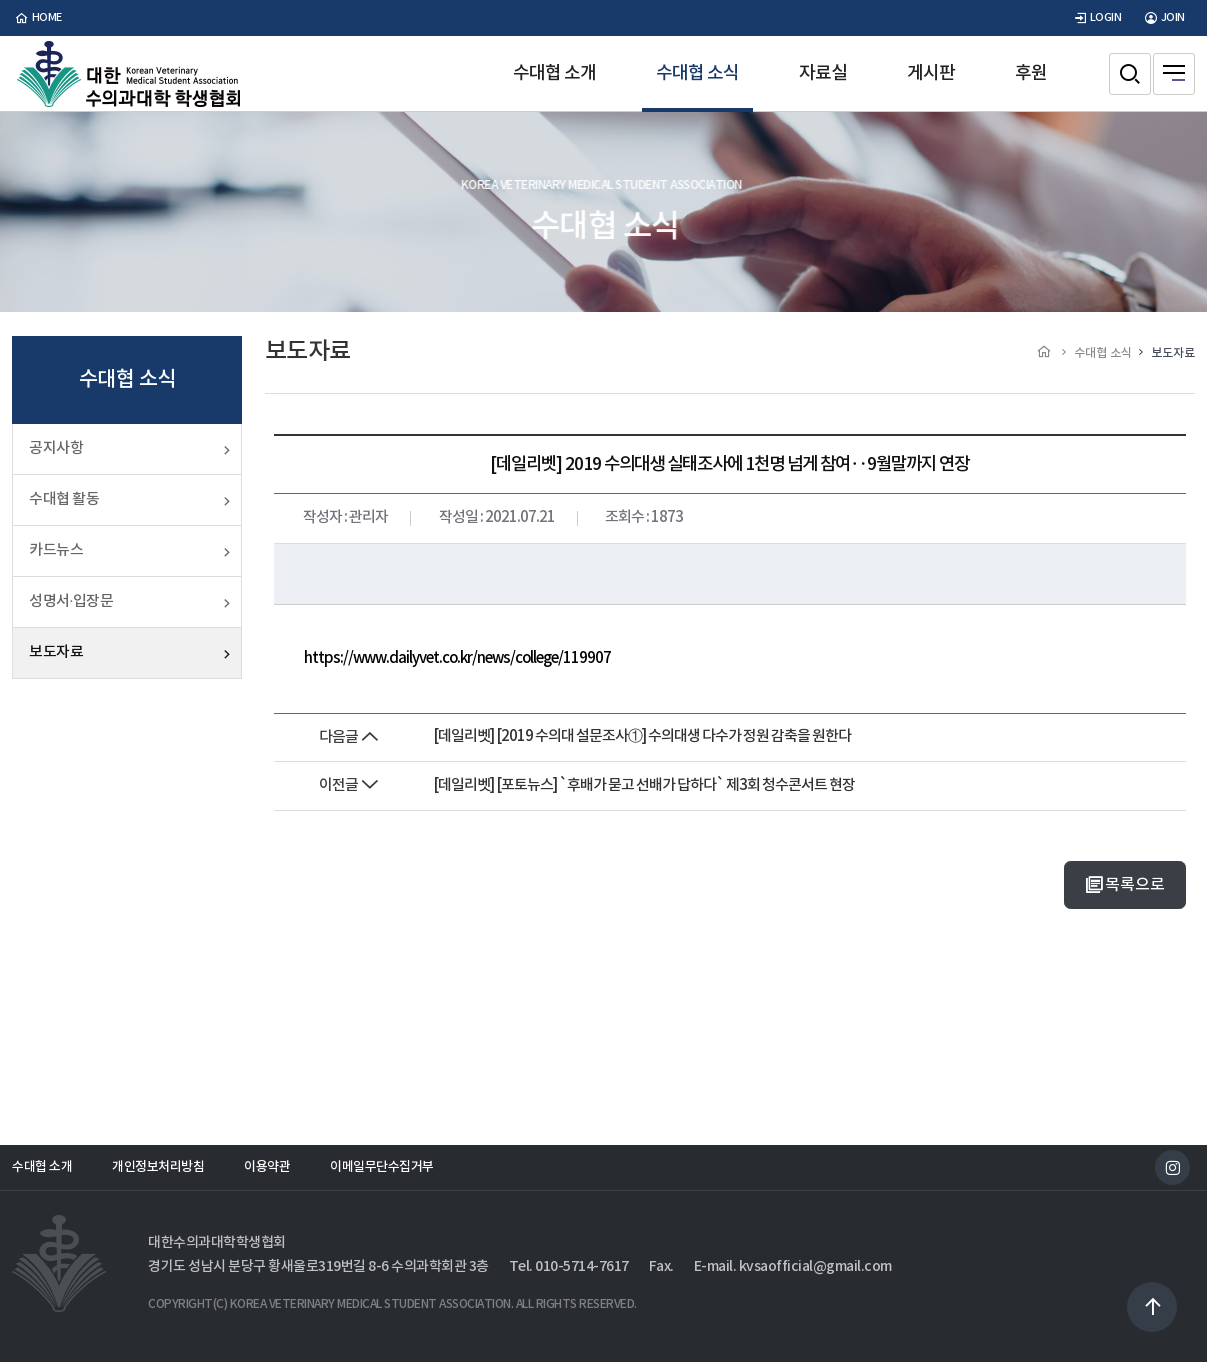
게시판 (931, 73)
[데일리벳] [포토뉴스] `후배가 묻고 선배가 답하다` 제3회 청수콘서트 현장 (644, 785)
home (37, 18)
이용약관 (267, 1167)
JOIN (1163, 18)
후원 (1031, 73)
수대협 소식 (697, 73)
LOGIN (1095, 18)
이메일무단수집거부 (382, 1167)
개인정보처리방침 (158, 1167)
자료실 (823, 73)
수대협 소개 (554, 73)
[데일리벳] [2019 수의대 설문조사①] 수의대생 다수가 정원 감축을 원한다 (642, 736)
